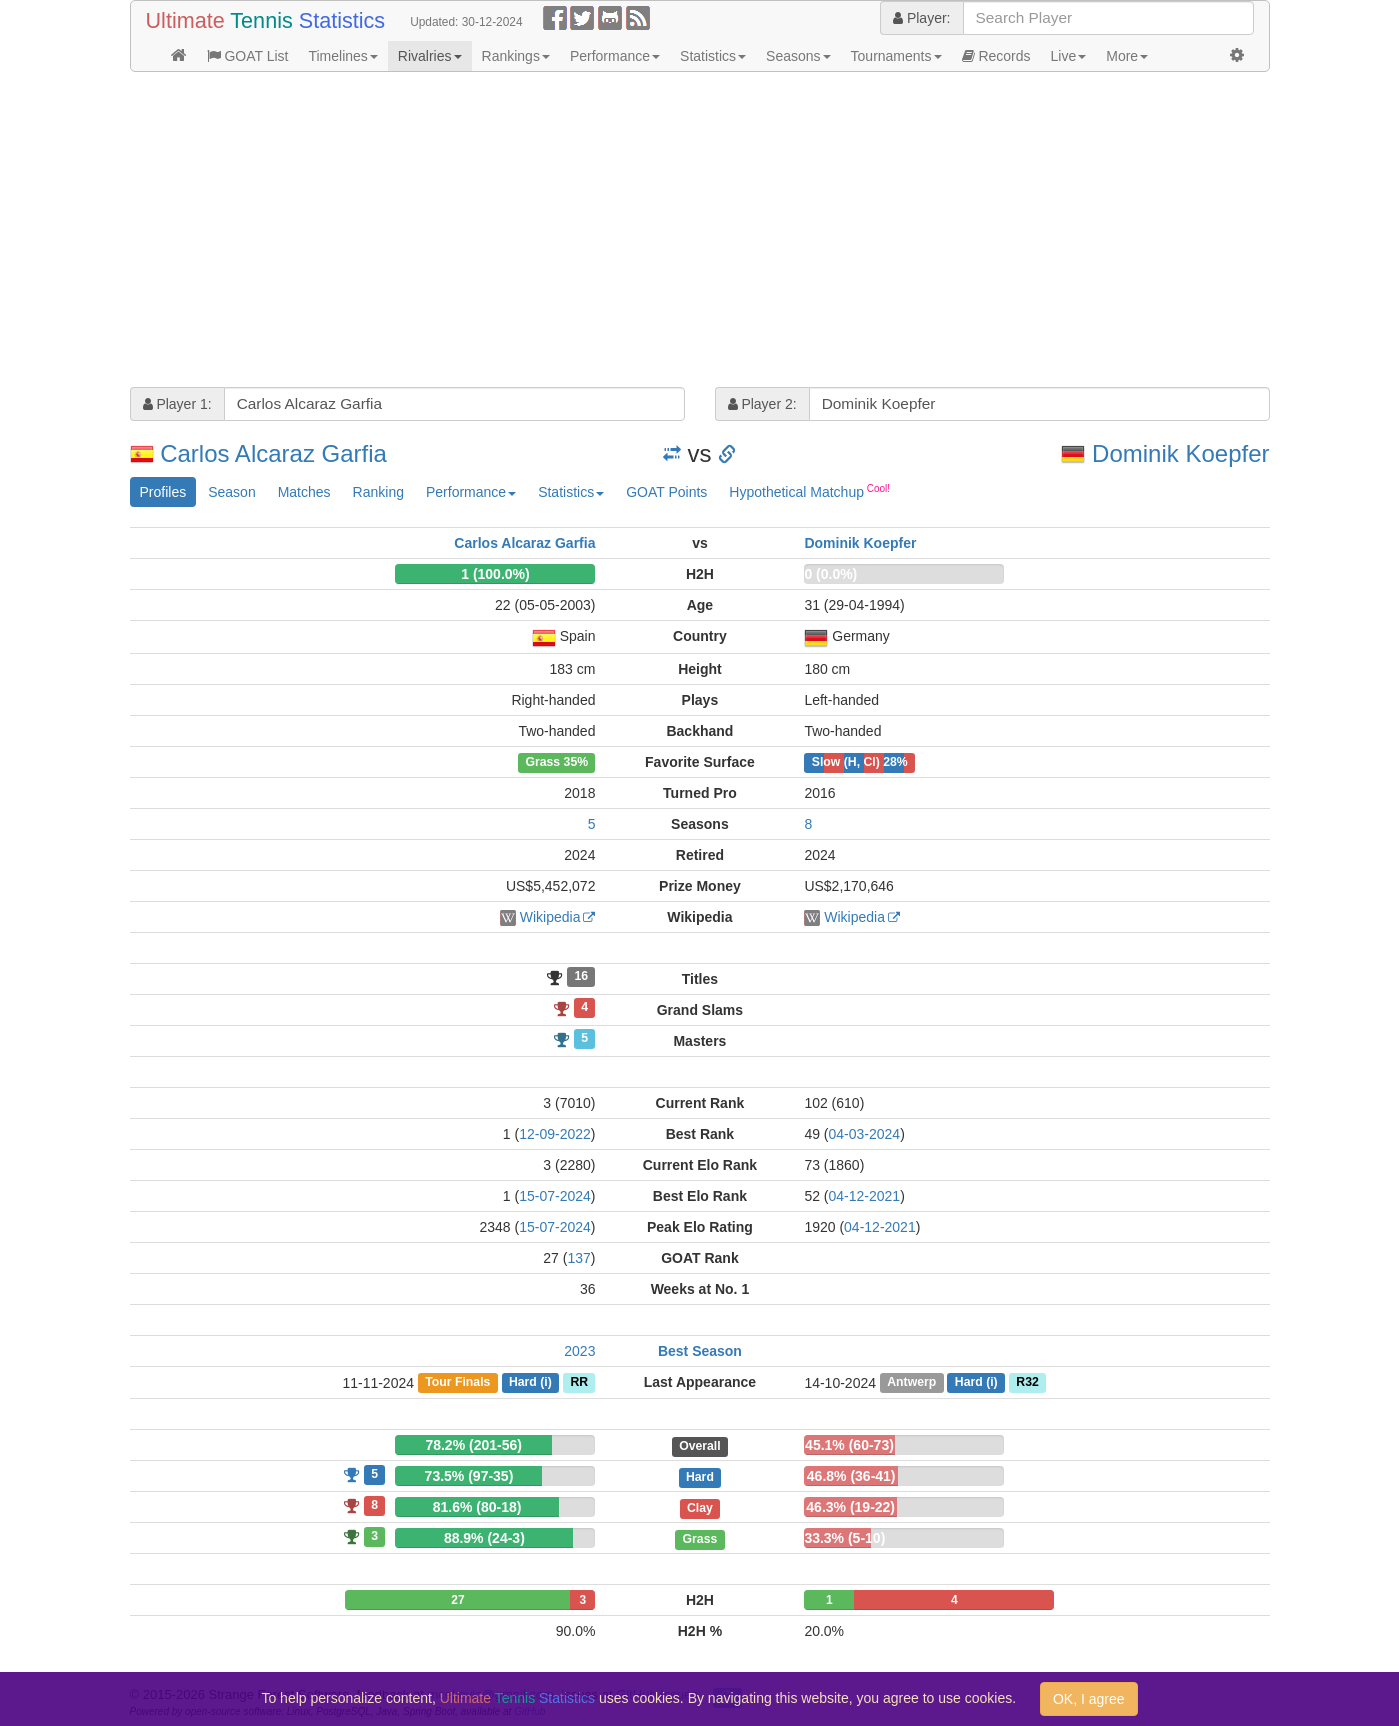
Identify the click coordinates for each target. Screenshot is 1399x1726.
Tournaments (896, 56)
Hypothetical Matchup (809, 491)
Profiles (163, 492)
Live (1069, 56)
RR (579, 1383)
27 (457, 1600)
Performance (615, 56)
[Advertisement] (700, 232)
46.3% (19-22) (850, 1507)
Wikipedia (550, 917)
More (1127, 56)
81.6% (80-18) (477, 1507)
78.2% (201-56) (473, 1445)
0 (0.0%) (830, 574)
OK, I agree (1089, 1699)
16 (581, 977)
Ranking (378, 492)
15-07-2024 (555, 1196)
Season (231, 492)
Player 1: (177, 404)
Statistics (713, 56)
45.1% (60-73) (849, 1445)
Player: (921, 18)
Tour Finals (457, 1383)
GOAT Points (666, 492)
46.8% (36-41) (851, 1476)
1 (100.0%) (495, 574)
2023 (579, 1351)
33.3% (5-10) (844, 1538)
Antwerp (911, 1383)
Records (996, 56)
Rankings (516, 56)
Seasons (798, 56)
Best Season (700, 1351)
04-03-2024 (865, 1134)
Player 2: (762, 404)
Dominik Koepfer (1180, 453)
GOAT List (248, 56)
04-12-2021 (865, 1196)
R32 (1027, 1383)
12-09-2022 (555, 1134)
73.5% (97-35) (469, 1476)
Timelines (342, 56)
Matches (304, 492)
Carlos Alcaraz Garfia (273, 453)
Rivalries (430, 56)
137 (578, 1258)
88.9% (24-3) (484, 1538)
